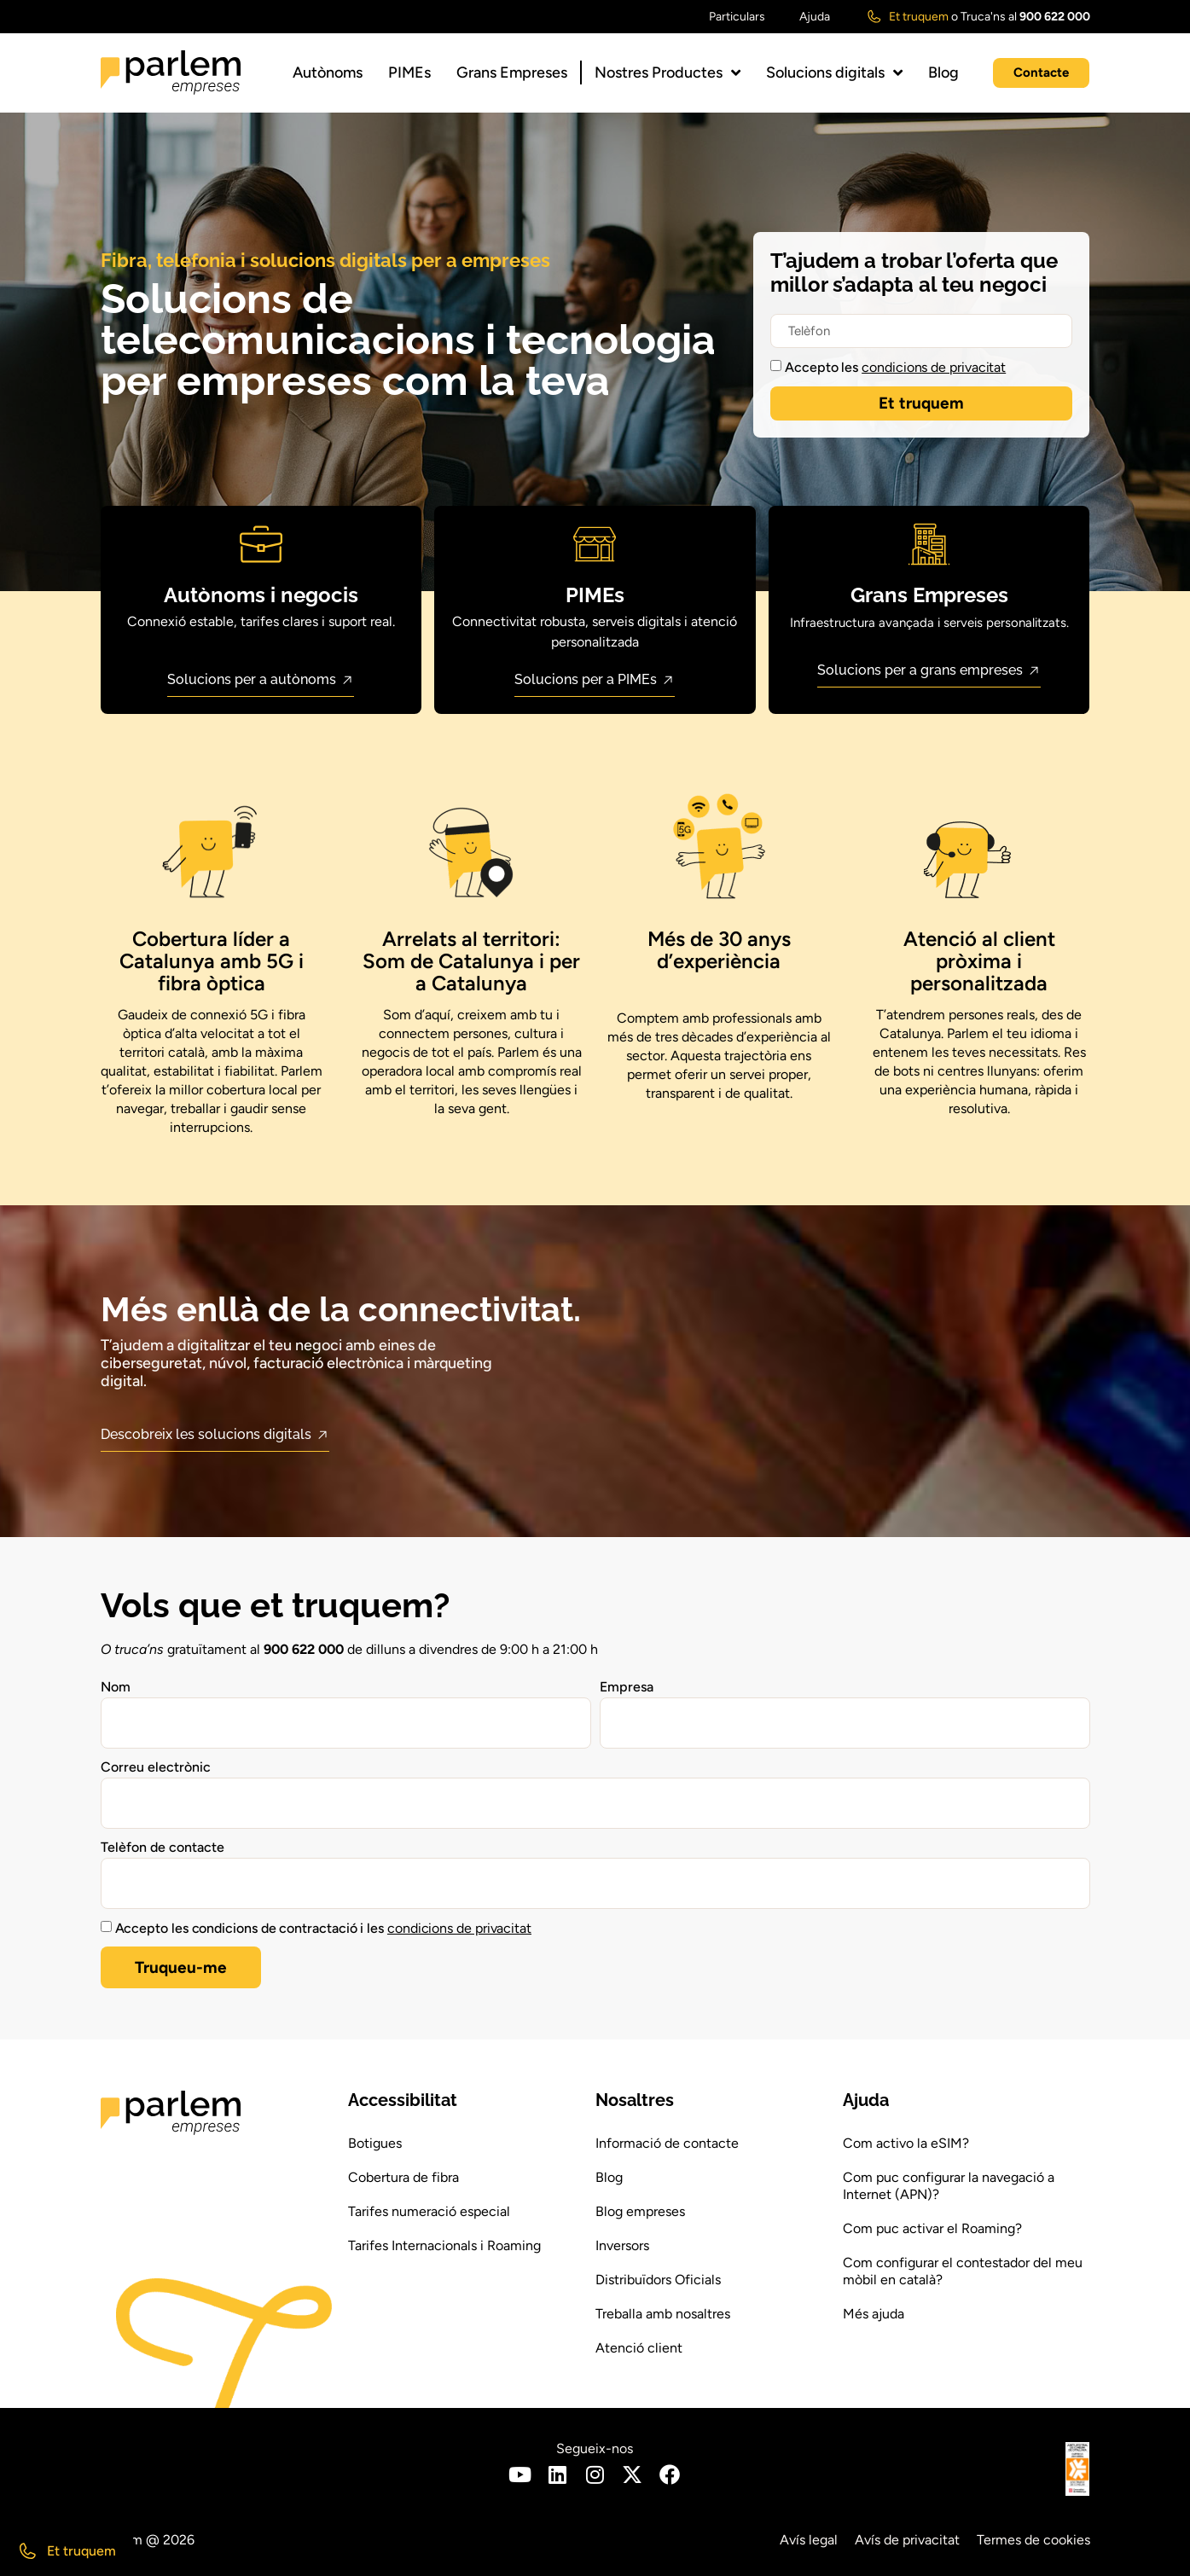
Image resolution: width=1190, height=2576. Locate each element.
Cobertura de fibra (403, 2177)
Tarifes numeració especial (429, 2211)
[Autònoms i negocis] (261, 544)
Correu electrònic (156, 1767)
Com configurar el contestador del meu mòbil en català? (963, 2271)
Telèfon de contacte (162, 1847)
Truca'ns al (1025, 16)
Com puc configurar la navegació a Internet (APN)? (948, 2185)
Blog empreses (640, 2211)
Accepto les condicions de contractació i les (323, 1928)
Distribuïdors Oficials (658, 2279)
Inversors (622, 2245)
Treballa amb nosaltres (662, 2314)
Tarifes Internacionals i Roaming (444, 2245)
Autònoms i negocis (261, 595)
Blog (943, 72)
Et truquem (919, 16)
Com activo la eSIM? (906, 2143)
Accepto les (895, 367)
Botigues (375, 2143)
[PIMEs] (594, 544)
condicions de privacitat (934, 367)
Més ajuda (873, 2314)
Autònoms (328, 72)
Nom (116, 1687)
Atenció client (638, 2348)
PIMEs (409, 72)
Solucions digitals (834, 72)
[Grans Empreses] (929, 544)
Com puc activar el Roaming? (932, 2228)
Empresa (626, 1687)
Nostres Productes (667, 72)
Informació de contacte (667, 2143)
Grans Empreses (511, 72)
